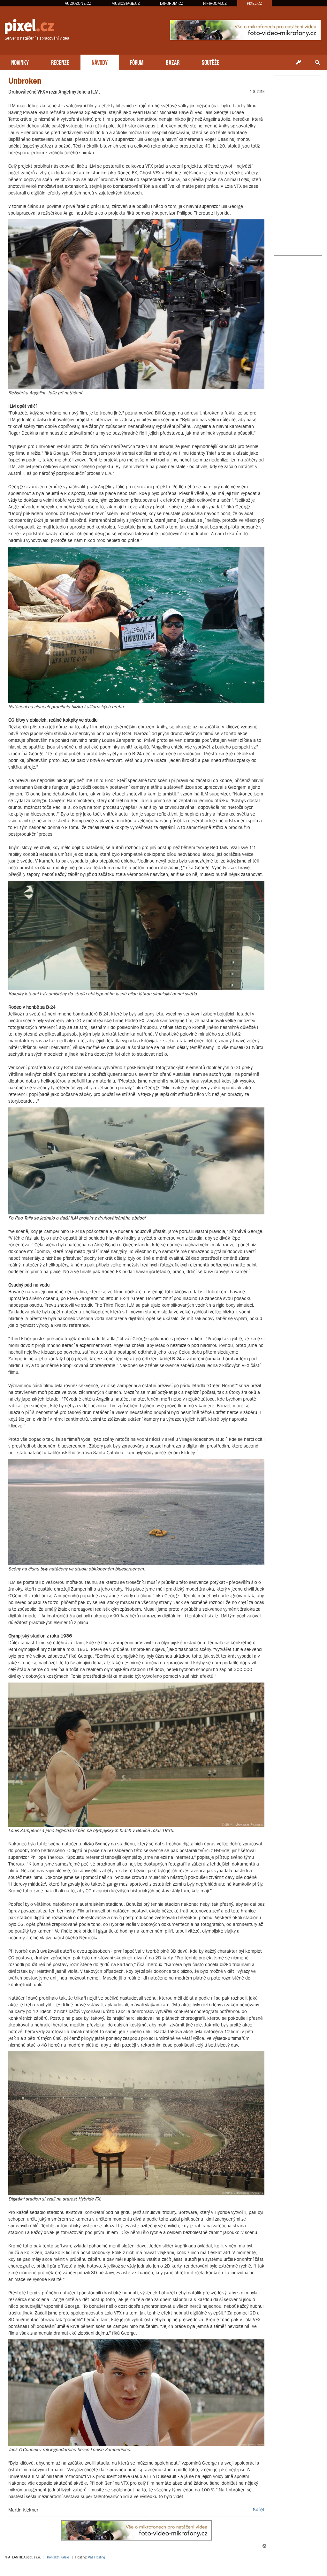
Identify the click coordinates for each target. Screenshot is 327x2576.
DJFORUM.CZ (171, 3)
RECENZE (60, 61)
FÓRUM (136, 61)
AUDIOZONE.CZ (78, 3)
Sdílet (258, 2509)
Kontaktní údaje (58, 2557)
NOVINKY (20, 61)
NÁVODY (100, 61)
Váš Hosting (96, 2557)
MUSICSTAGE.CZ (125, 3)
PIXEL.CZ (254, 3)
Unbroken (24, 81)
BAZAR (172, 61)
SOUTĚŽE (210, 61)
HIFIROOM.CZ (215, 3)
